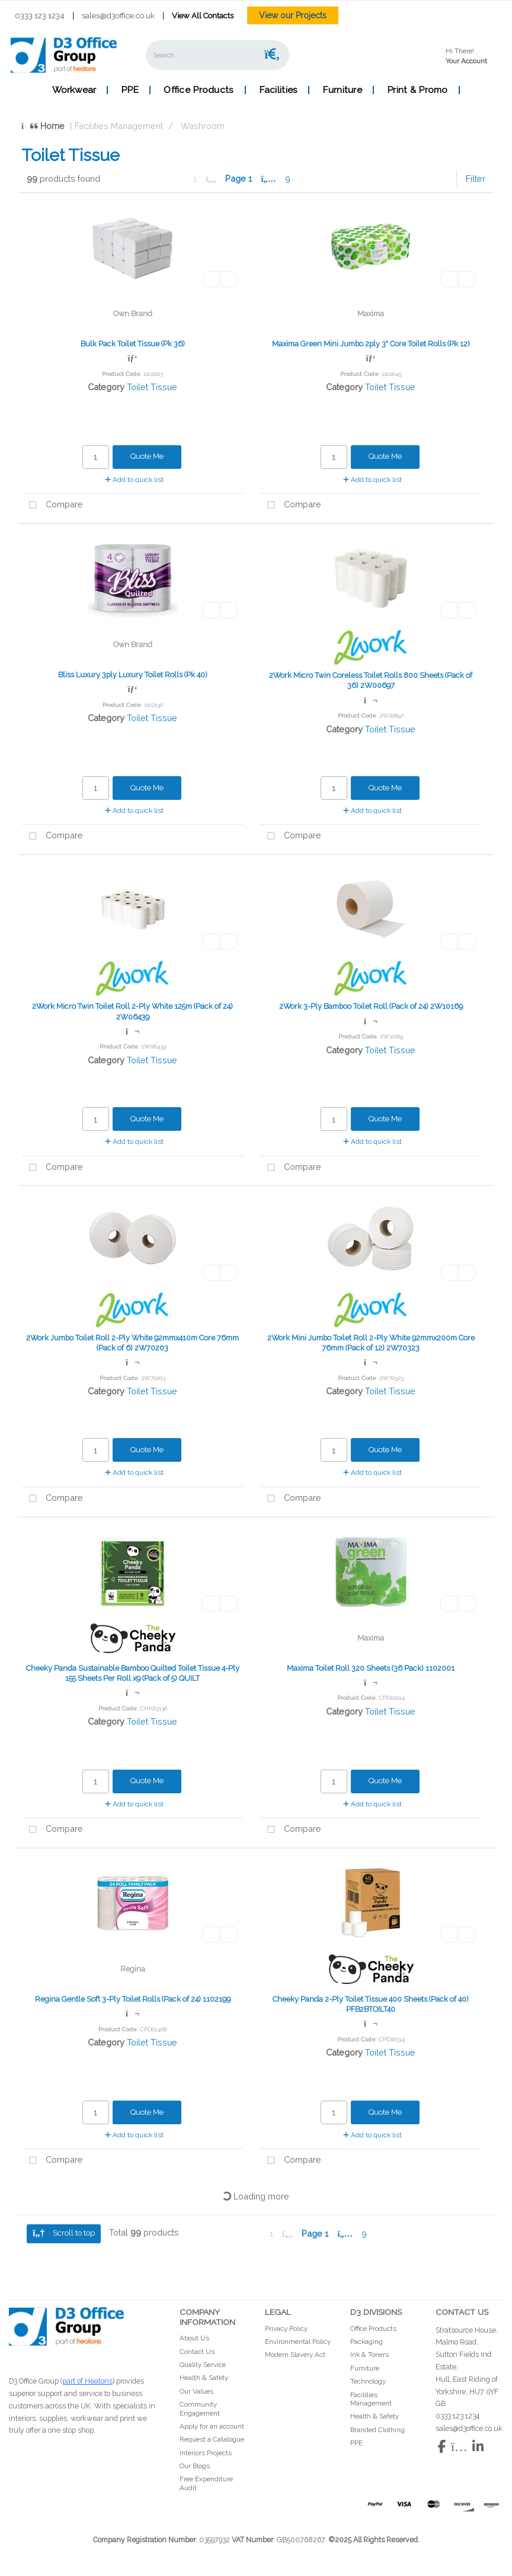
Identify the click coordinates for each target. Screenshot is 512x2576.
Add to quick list (134, 479)
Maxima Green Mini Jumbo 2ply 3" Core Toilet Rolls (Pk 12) (371, 343)
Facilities (278, 90)
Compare (52, 505)
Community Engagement (200, 2408)
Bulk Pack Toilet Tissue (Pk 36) (133, 343)
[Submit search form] (272, 54)
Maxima (370, 313)
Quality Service (203, 2364)
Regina (132, 1968)
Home (43, 126)
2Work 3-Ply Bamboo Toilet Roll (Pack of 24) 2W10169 (371, 1006)
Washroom (203, 126)
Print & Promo (417, 90)
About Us (194, 2338)
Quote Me (147, 456)
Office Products (198, 90)
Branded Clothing (377, 2430)
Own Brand (132, 313)
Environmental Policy (298, 2341)
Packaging (366, 2341)
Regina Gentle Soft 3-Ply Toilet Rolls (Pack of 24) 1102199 (133, 1999)
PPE (130, 90)
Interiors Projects (206, 2453)
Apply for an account (212, 2426)
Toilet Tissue (152, 387)
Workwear (74, 90)
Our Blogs (195, 2466)
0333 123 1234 (40, 15)
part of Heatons (87, 2380)
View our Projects (293, 15)
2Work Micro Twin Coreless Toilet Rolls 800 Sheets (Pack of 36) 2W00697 (370, 680)
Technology (368, 2381)
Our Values (196, 2391)
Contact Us (197, 2351)
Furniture (342, 90)
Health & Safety (204, 2378)
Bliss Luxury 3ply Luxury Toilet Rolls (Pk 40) (132, 674)
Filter (475, 178)
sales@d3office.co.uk (118, 15)
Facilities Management (119, 126)
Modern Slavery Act (295, 2354)
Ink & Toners (369, 2354)
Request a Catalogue (212, 2439)
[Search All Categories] (217, 55)
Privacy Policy (286, 2328)
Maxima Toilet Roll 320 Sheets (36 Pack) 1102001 (371, 1668)
